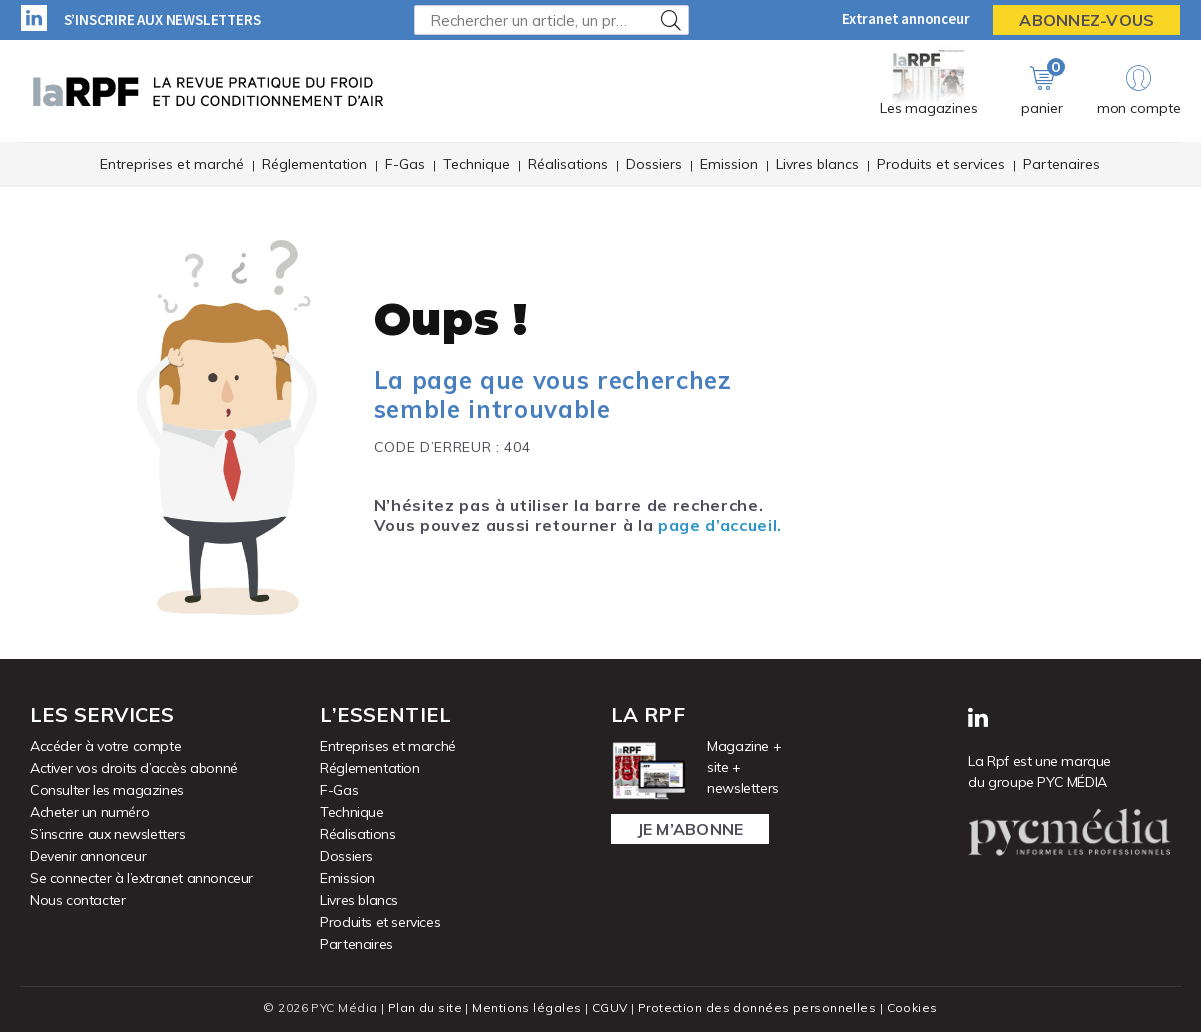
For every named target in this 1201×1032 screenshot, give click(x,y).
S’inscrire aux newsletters (162, 19)
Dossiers (654, 164)
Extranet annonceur (905, 18)
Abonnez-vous (1086, 20)
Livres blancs (817, 164)
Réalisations (568, 164)
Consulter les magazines (107, 790)
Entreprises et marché (172, 164)
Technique (476, 164)
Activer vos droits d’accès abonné (134, 768)
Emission (729, 164)
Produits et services (941, 164)
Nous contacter (77, 900)
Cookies (912, 1007)
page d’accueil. (720, 525)
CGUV (610, 1007)
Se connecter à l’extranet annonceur (141, 878)
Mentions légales (526, 1007)
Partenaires (1061, 164)
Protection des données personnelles (757, 1007)
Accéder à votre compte (105, 746)
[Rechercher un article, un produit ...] (551, 20)
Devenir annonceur (88, 856)
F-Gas (405, 164)
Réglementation (314, 164)
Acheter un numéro (89, 812)
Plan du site (425, 1007)
